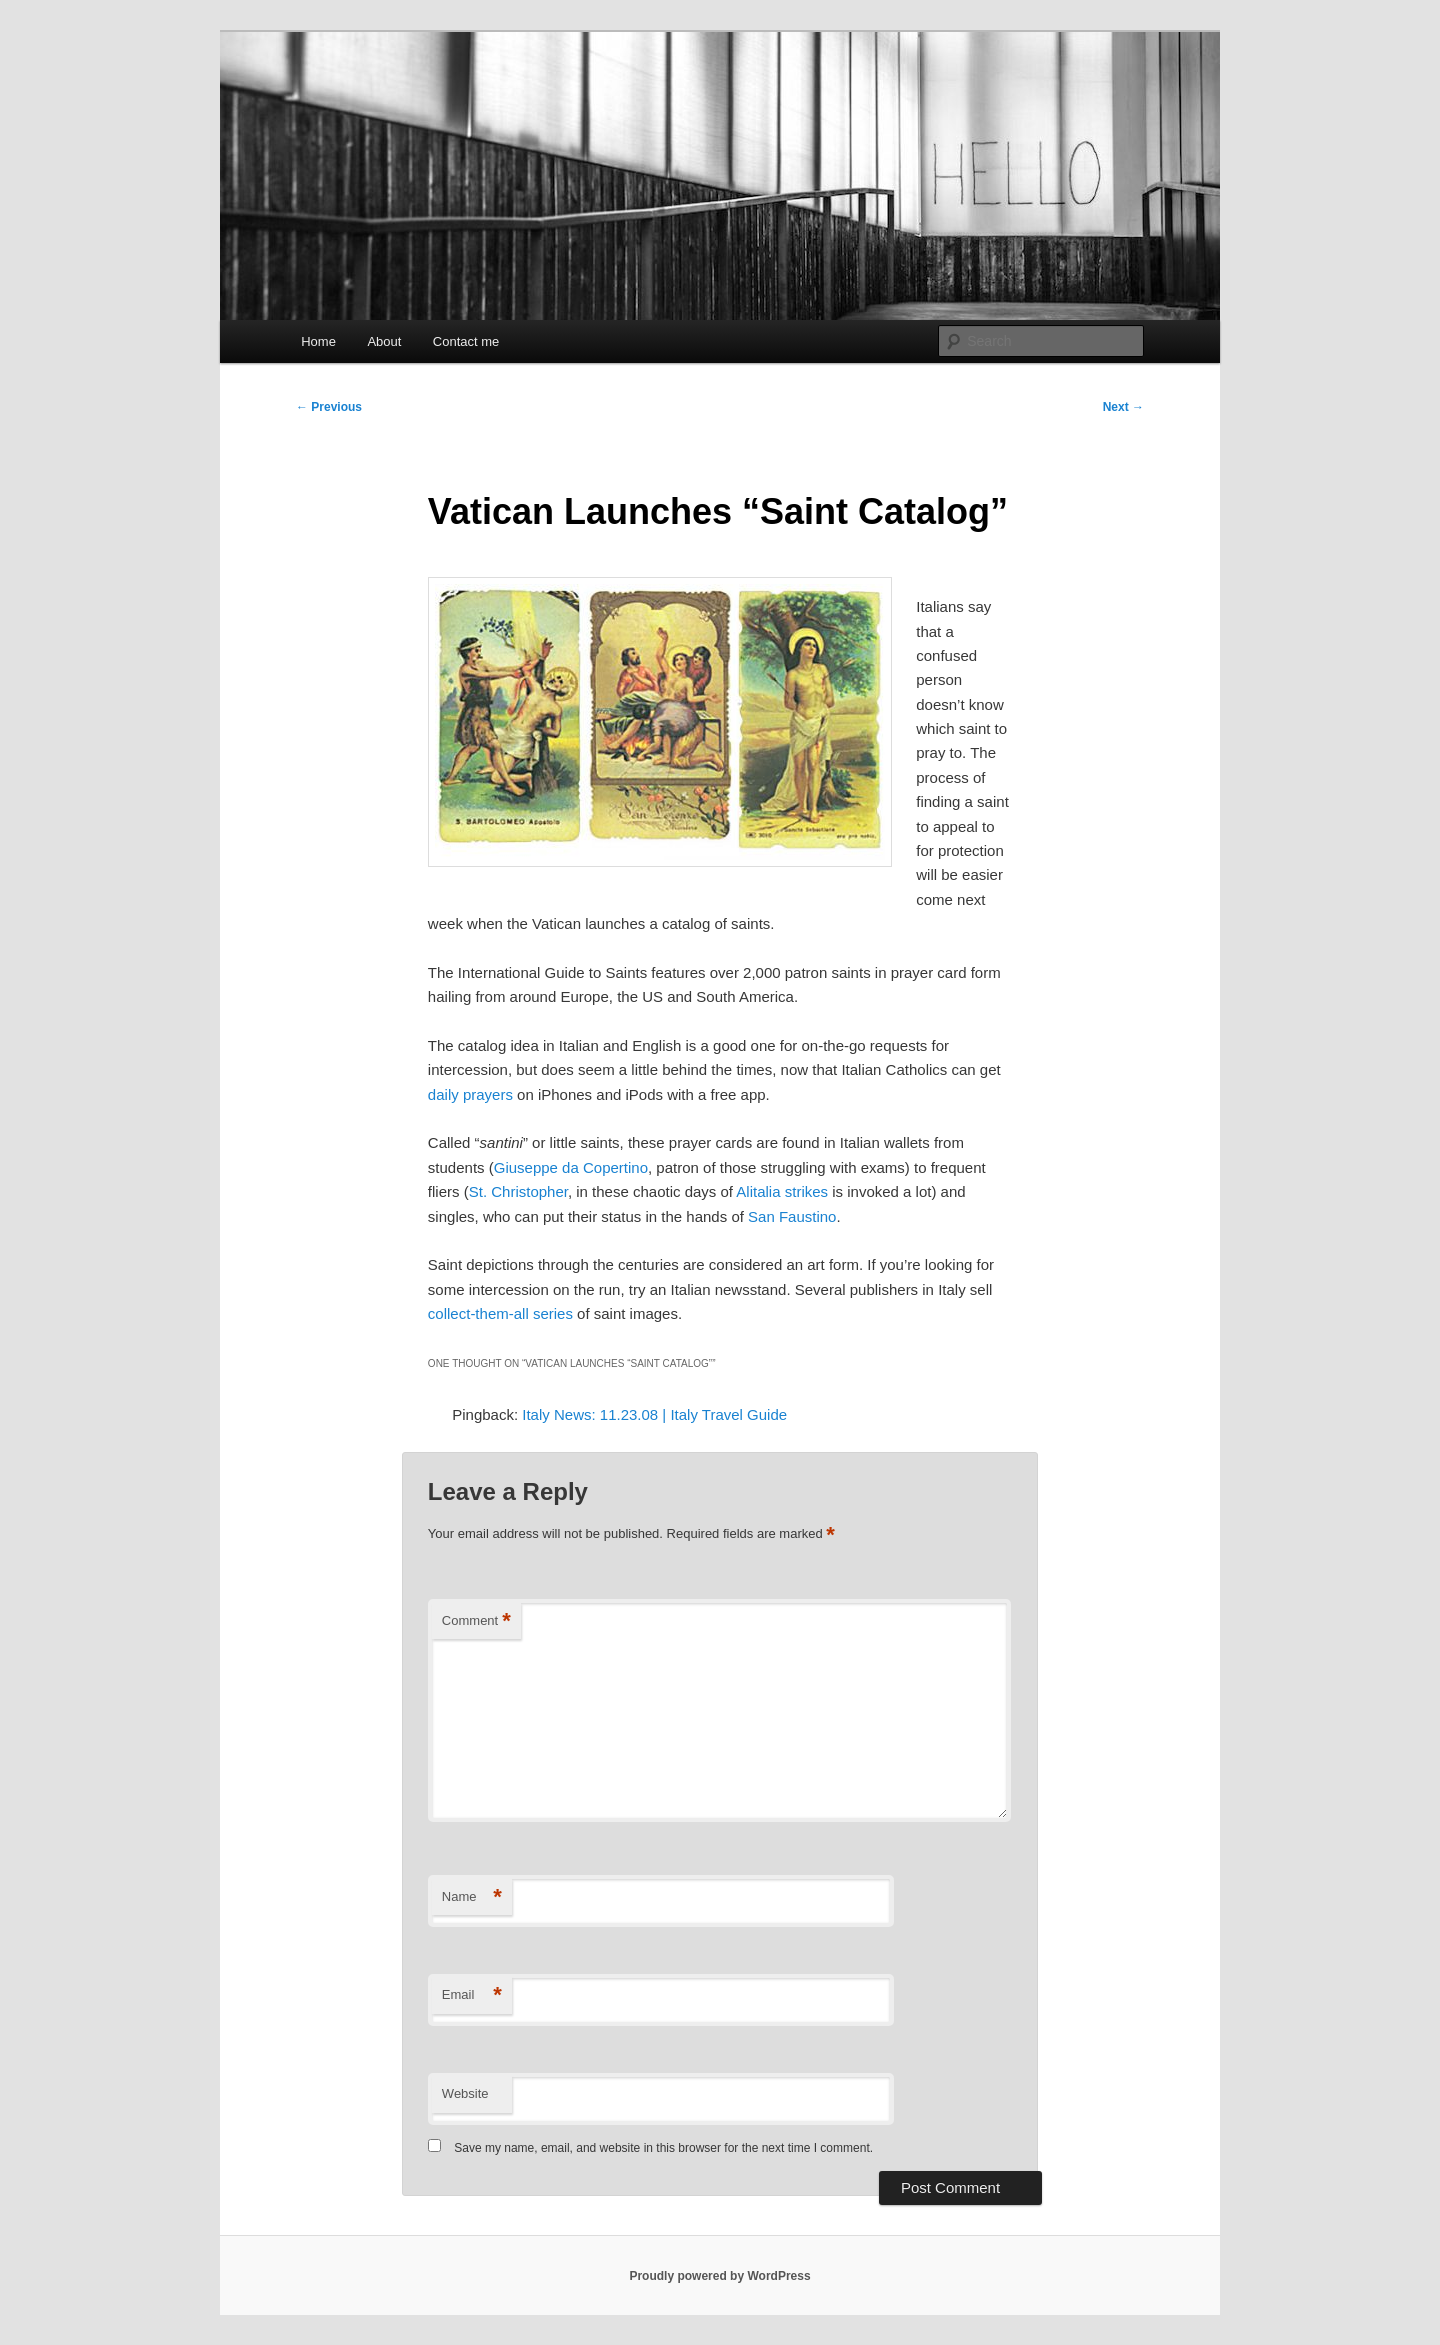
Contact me (466, 341)
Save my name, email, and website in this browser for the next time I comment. (663, 2148)
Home (318, 341)
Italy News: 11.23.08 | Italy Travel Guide (654, 1414)
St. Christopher (518, 1191)
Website (465, 2093)
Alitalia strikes (782, 1191)
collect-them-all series (500, 1313)
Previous (329, 407)
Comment (476, 1621)
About (384, 341)
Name (472, 1897)
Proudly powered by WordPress (719, 2276)
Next (1123, 407)
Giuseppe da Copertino (571, 1167)
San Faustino (792, 1216)
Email (472, 1995)
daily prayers (472, 1094)
